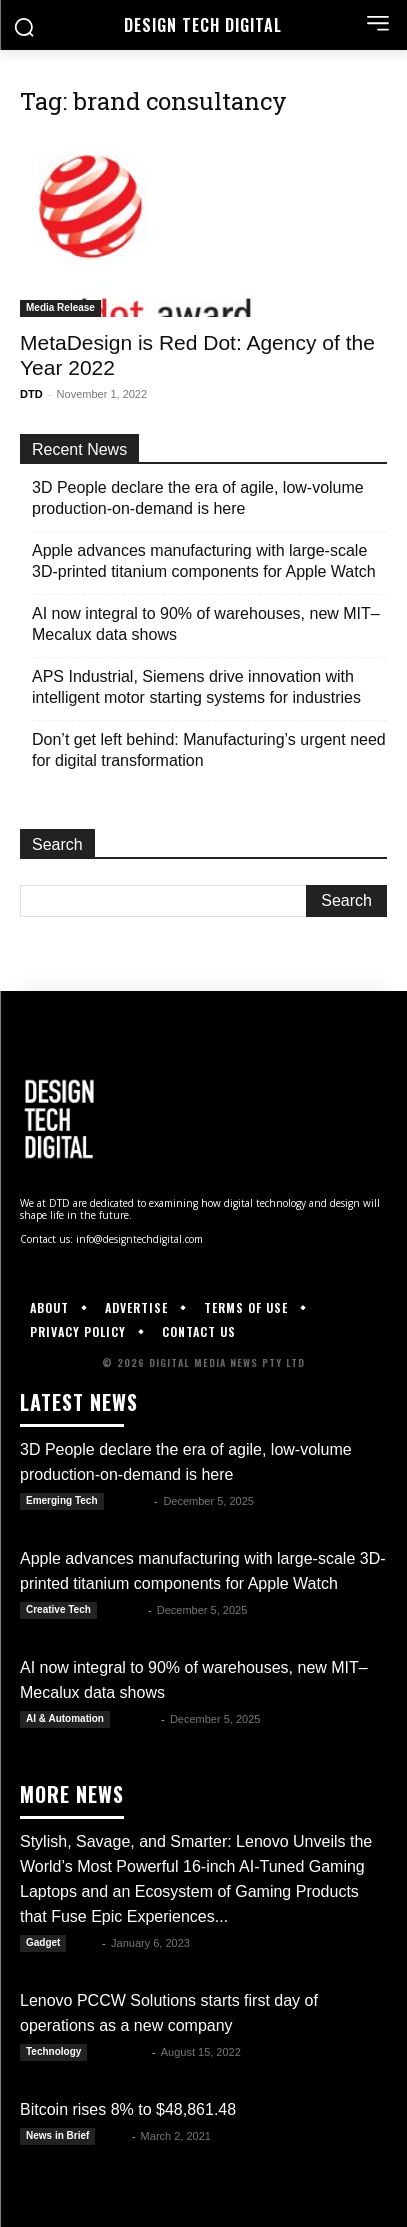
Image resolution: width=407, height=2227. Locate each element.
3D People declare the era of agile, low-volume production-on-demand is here (198, 498)
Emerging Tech (62, 1500)
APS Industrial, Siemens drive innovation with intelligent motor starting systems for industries (196, 687)
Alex (114, 2136)
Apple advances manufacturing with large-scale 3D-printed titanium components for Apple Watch (204, 561)
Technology (53, 2051)
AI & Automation (65, 1718)
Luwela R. (120, 2052)
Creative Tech (58, 1609)
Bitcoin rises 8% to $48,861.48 (128, 2109)
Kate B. (131, 1501)
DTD (31, 394)
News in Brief (57, 2135)
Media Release (60, 307)
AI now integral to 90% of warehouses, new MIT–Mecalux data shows (206, 624)
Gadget (43, 1942)
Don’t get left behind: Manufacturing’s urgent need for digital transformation (209, 750)
